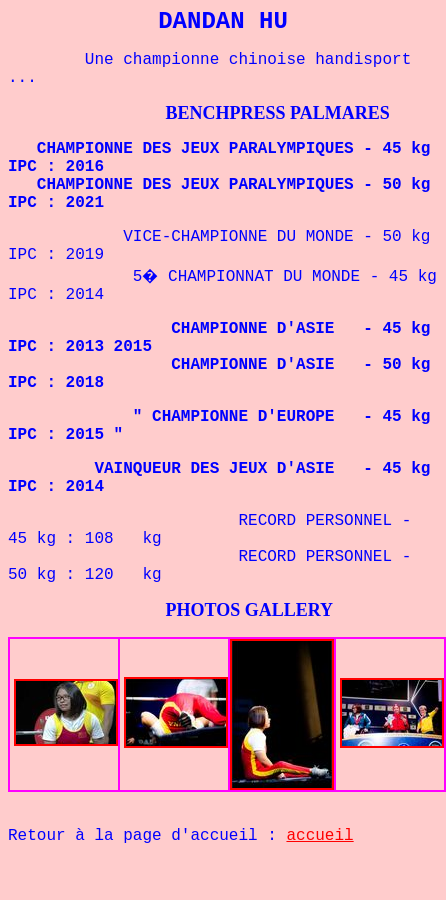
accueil (319, 836)
